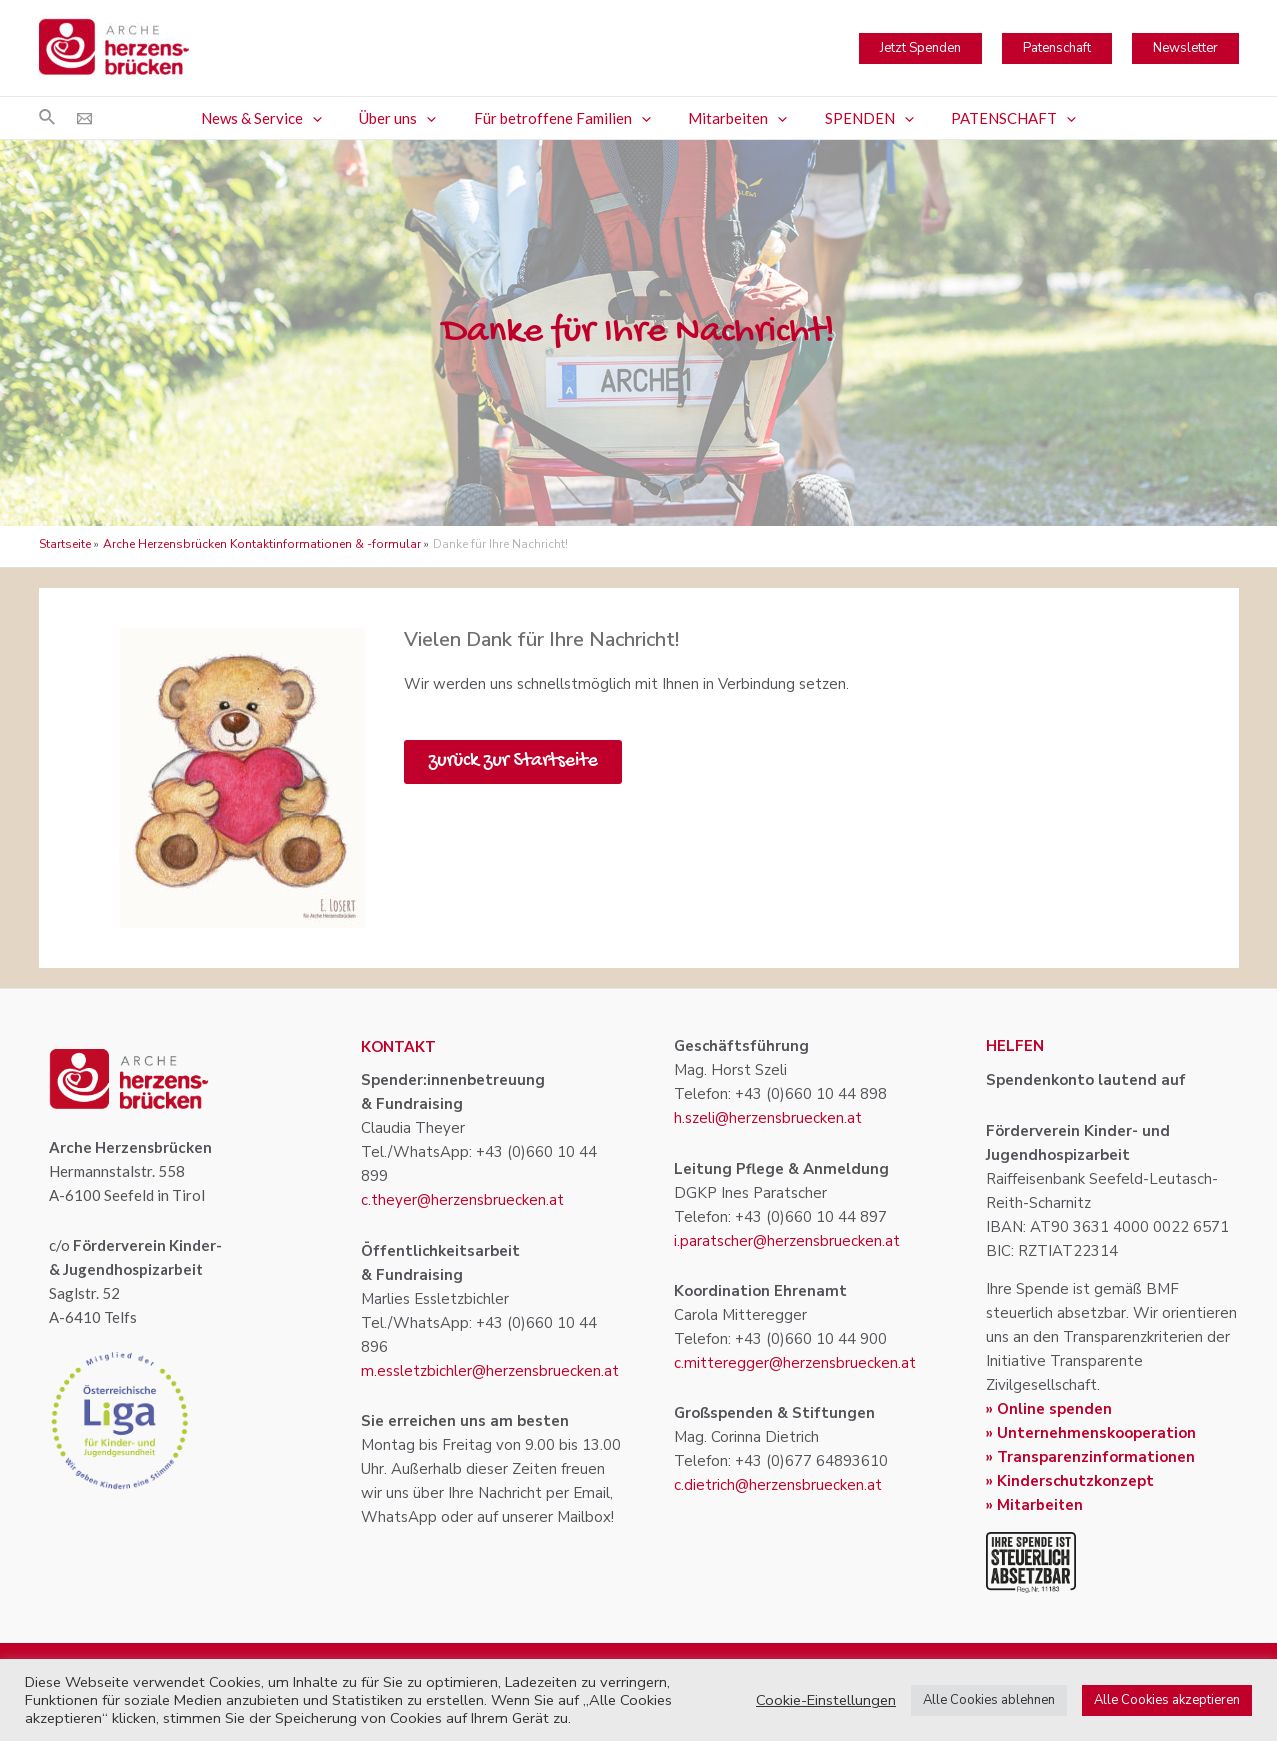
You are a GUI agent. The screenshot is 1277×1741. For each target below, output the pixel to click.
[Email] (84, 118)
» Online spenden (1049, 1409)
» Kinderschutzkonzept (1070, 1481)
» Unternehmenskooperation (1091, 1433)
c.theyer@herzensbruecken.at (462, 1200)
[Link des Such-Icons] (48, 118)
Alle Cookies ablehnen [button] (989, 1700)
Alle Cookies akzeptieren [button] (1167, 1700)
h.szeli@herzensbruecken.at (768, 1118)
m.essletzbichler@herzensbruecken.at (490, 1371)
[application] (331, 118)
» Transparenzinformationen (1090, 1457)
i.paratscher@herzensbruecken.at (787, 1241)
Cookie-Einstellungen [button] (826, 1700)
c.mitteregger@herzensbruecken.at (795, 1363)
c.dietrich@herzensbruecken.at (778, 1485)
